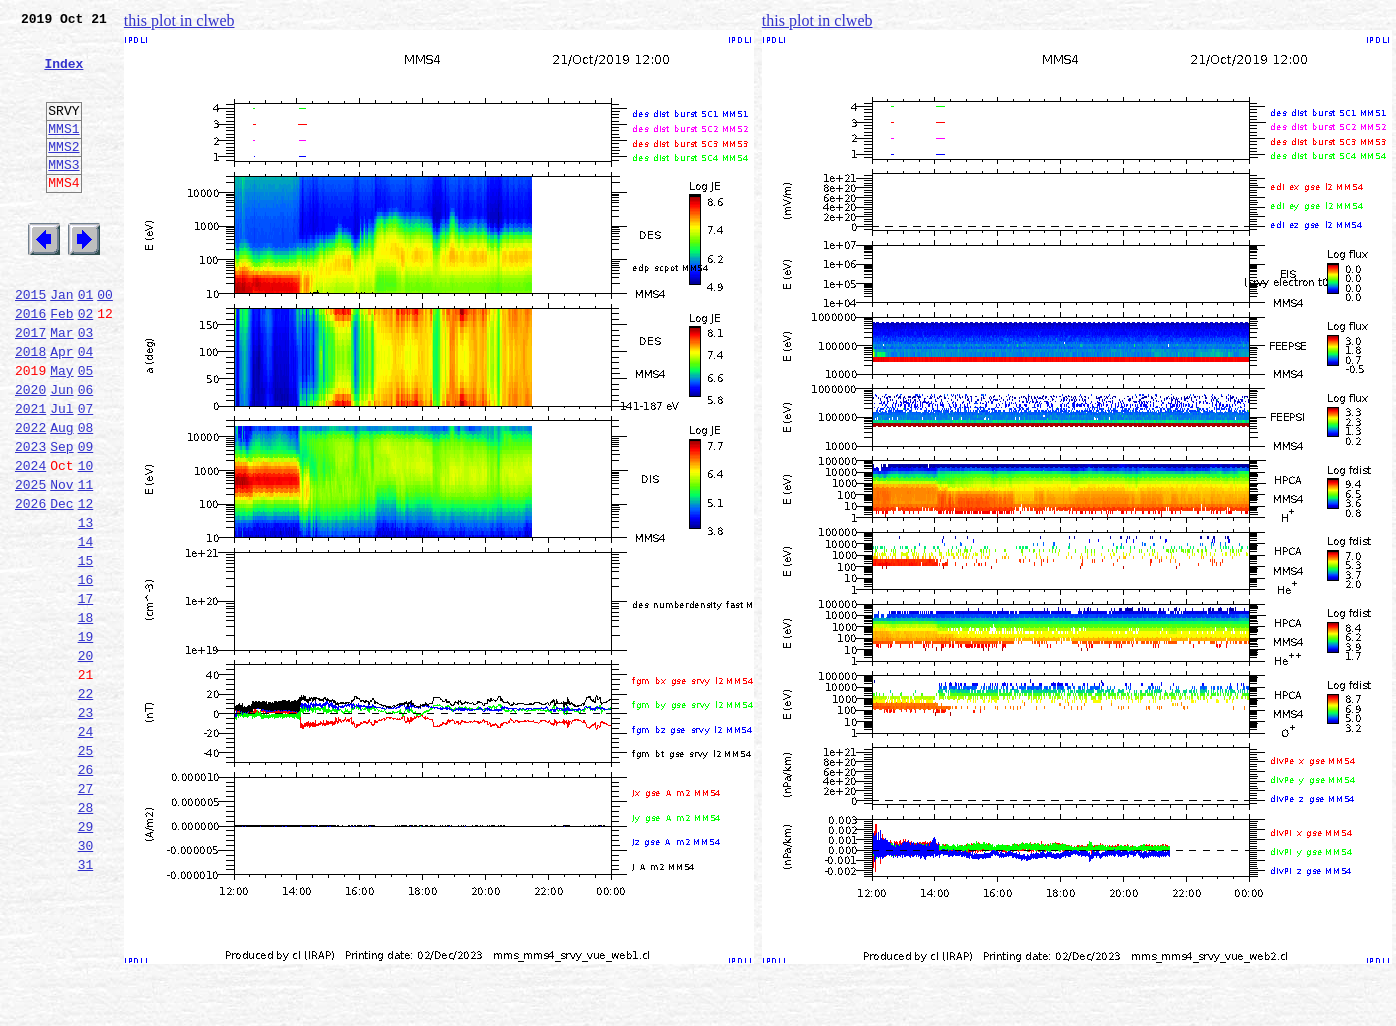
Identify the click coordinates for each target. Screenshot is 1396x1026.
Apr (61, 408)
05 (86, 430)
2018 (30, 408)
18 (86, 716)
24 (86, 848)
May (61, 430)
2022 (30, 496)
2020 (30, 452)
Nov (61, 562)
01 (86, 342)
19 (86, 738)
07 (86, 474)
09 (86, 518)
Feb (61, 364)
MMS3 (63, 194)
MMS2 (63, 173)
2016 (30, 364)
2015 (30, 342)
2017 (30, 386)
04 (86, 408)
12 (86, 584)
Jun (61, 452)
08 (86, 496)
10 (86, 540)
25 (86, 870)
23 (86, 826)
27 (86, 914)
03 (86, 386)
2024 (30, 540)
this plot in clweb (179, 20)
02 (86, 364)
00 (105, 342)
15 (86, 650)
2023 (30, 518)
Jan (61, 342)
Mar (61, 386)
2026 (30, 584)
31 (86, 1002)
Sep (61, 518)
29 (86, 958)
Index (63, 75)
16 (86, 672)
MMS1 (63, 152)
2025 (30, 562)
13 (86, 606)
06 (86, 452)
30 (86, 980)
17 (86, 694)
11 (86, 562)
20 (86, 760)
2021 (30, 474)
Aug (61, 496)
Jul (61, 474)
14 (86, 628)
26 (86, 892)
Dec (61, 584)
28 (86, 936)
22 (86, 804)
